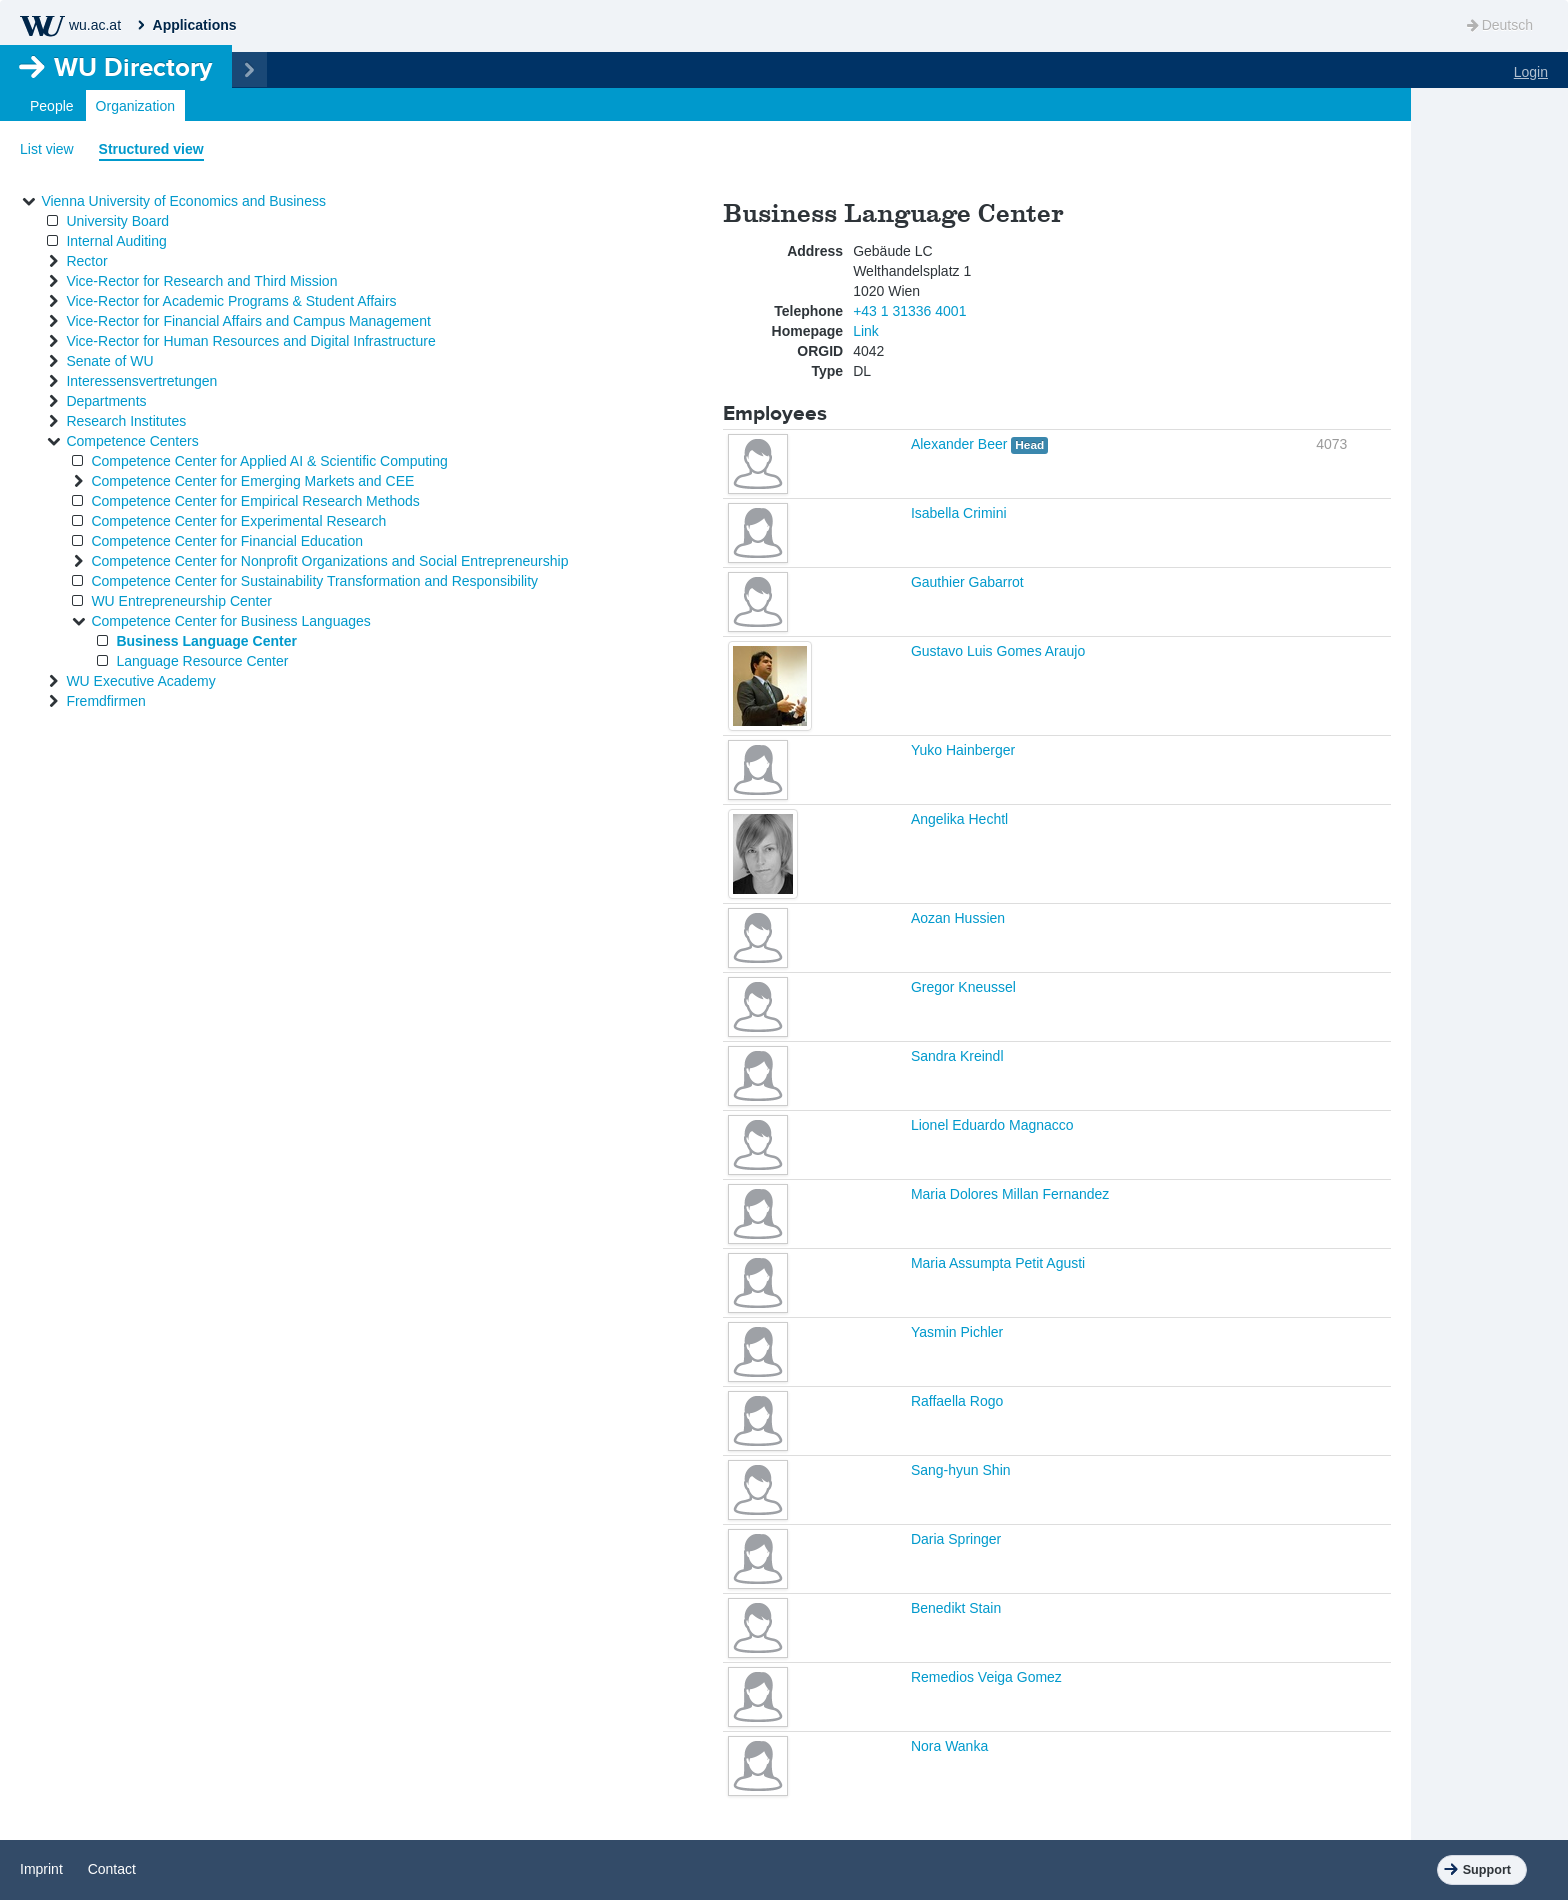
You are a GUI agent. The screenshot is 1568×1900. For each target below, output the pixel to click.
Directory (133, 67)
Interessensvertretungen (141, 381)
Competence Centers (132, 441)
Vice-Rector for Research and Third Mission (201, 281)
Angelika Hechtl (959, 819)
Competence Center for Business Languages (230, 621)
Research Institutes (126, 421)
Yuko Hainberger (963, 750)
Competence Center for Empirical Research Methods (255, 501)
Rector (86, 261)
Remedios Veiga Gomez (986, 1677)
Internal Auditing (116, 241)
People (52, 106)
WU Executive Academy (140, 681)
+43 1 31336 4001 (909, 311)
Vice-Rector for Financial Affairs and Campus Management (248, 321)
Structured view (151, 149)
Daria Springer (956, 1539)
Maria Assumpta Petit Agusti (998, 1263)
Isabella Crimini (959, 513)
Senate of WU (109, 361)
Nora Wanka (949, 1746)
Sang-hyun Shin (961, 1470)
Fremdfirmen (105, 701)
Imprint (41, 1869)
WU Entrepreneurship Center (181, 601)
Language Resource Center (202, 661)
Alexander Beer (961, 444)
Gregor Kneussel (963, 987)
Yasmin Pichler (957, 1332)
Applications (195, 25)
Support (1487, 1870)
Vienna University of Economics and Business (183, 201)
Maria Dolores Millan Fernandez (1010, 1194)
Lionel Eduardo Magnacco (992, 1125)
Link (866, 331)
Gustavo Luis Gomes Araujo (998, 651)
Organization (135, 106)
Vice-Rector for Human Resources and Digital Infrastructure (250, 341)
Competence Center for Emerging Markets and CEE (252, 481)
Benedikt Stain (956, 1608)
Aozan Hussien (958, 918)
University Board (117, 221)
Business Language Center (206, 641)
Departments (106, 401)
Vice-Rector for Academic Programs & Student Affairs (231, 301)
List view (47, 149)
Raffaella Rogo (957, 1401)
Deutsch (1498, 25)
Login (1531, 72)
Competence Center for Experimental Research (238, 521)
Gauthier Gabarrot (967, 582)
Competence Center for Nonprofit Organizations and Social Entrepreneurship (329, 561)
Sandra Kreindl (957, 1056)
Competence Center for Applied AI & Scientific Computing (269, 461)
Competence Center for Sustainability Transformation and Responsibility (314, 581)
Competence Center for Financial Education (227, 541)
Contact (112, 1869)
